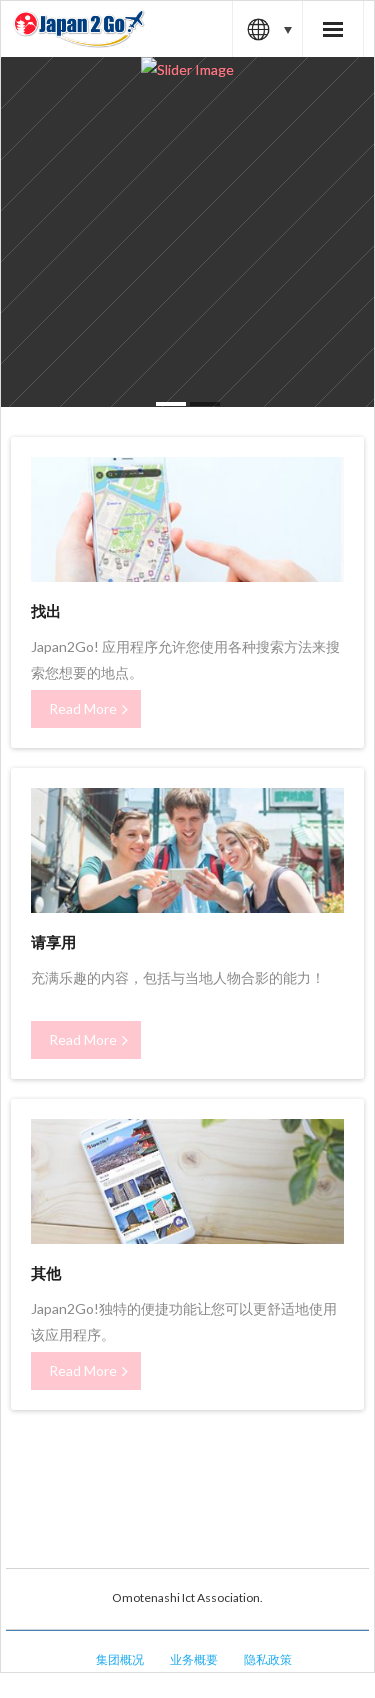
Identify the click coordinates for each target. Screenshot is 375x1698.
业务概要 (194, 1659)
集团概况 (120, 1659)
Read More (83, 708)
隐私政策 (268, 1659)
